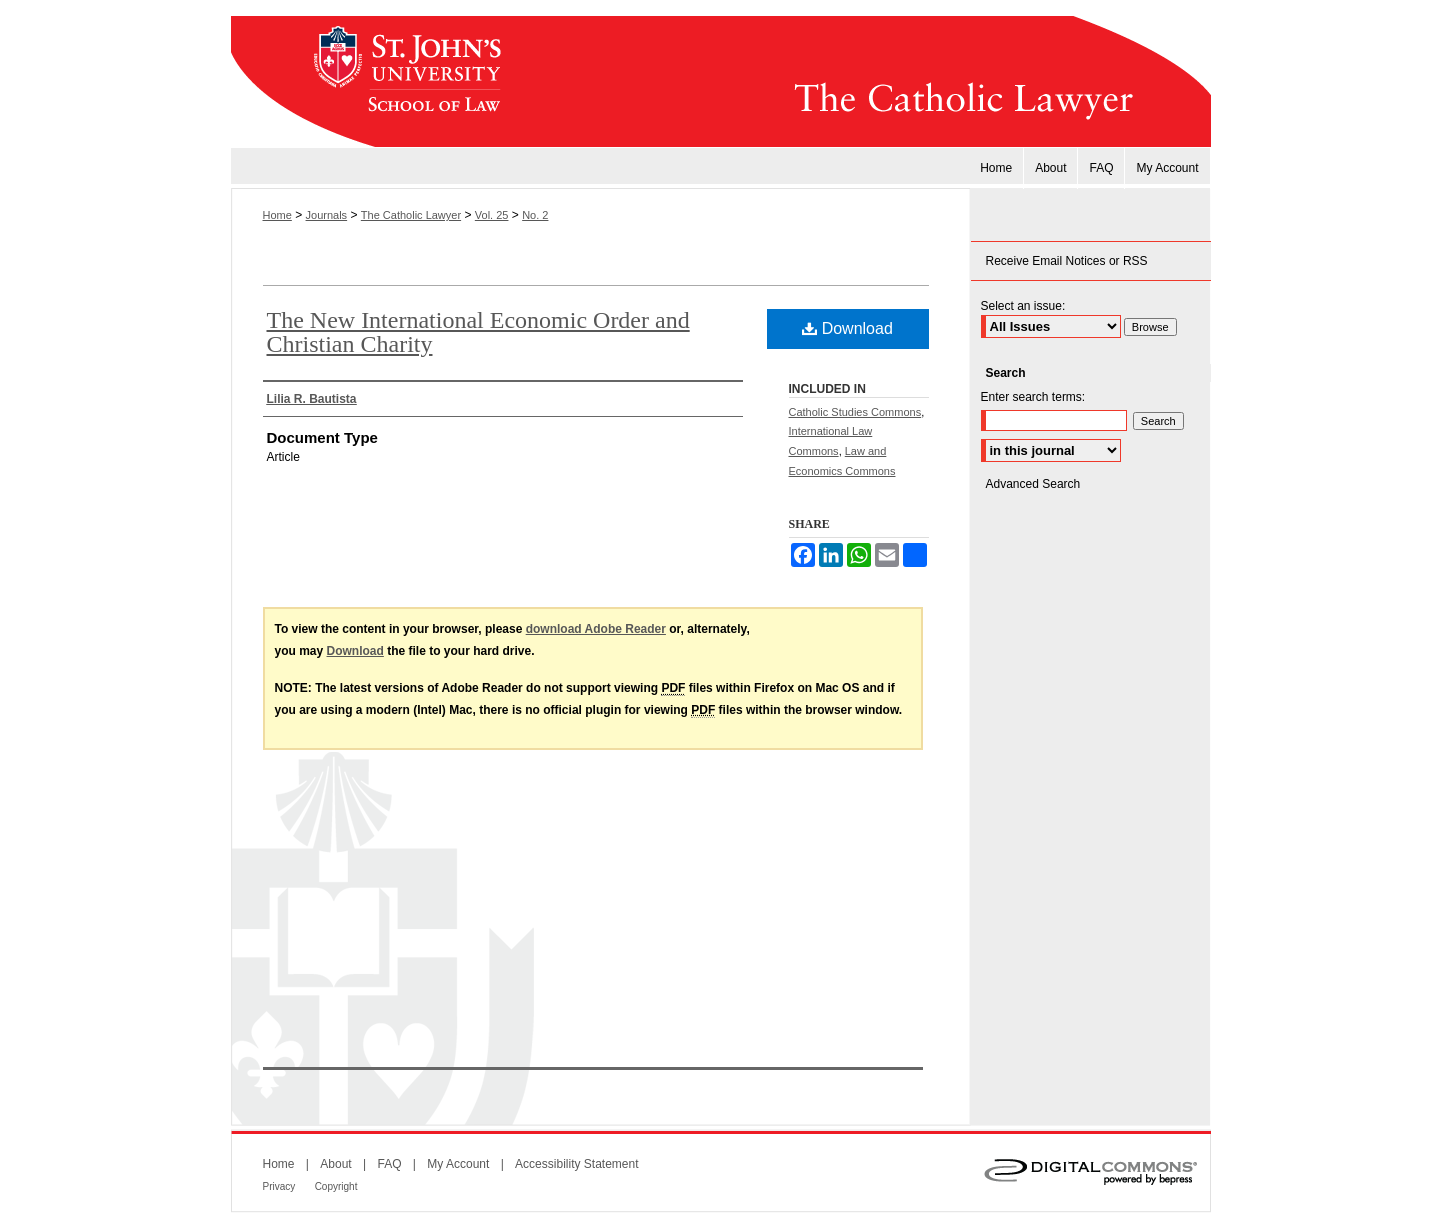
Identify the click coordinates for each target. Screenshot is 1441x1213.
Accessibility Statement (576, 1164)
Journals (327, 215)
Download (847, 328)
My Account (458, 1164)
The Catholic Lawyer (866, 82)
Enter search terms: (1033, 397)
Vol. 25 (492, 215)
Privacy (279, 1186)
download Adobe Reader (596, 629)
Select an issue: (1023, 306)
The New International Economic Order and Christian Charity (478, 332)
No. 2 (535, 215)
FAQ (389, 1164)
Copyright (336, 1186)
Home (277, 215)
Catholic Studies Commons (855, 412)
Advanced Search (1033, 484)
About (335, 1164)
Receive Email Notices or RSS (1067, 261)
